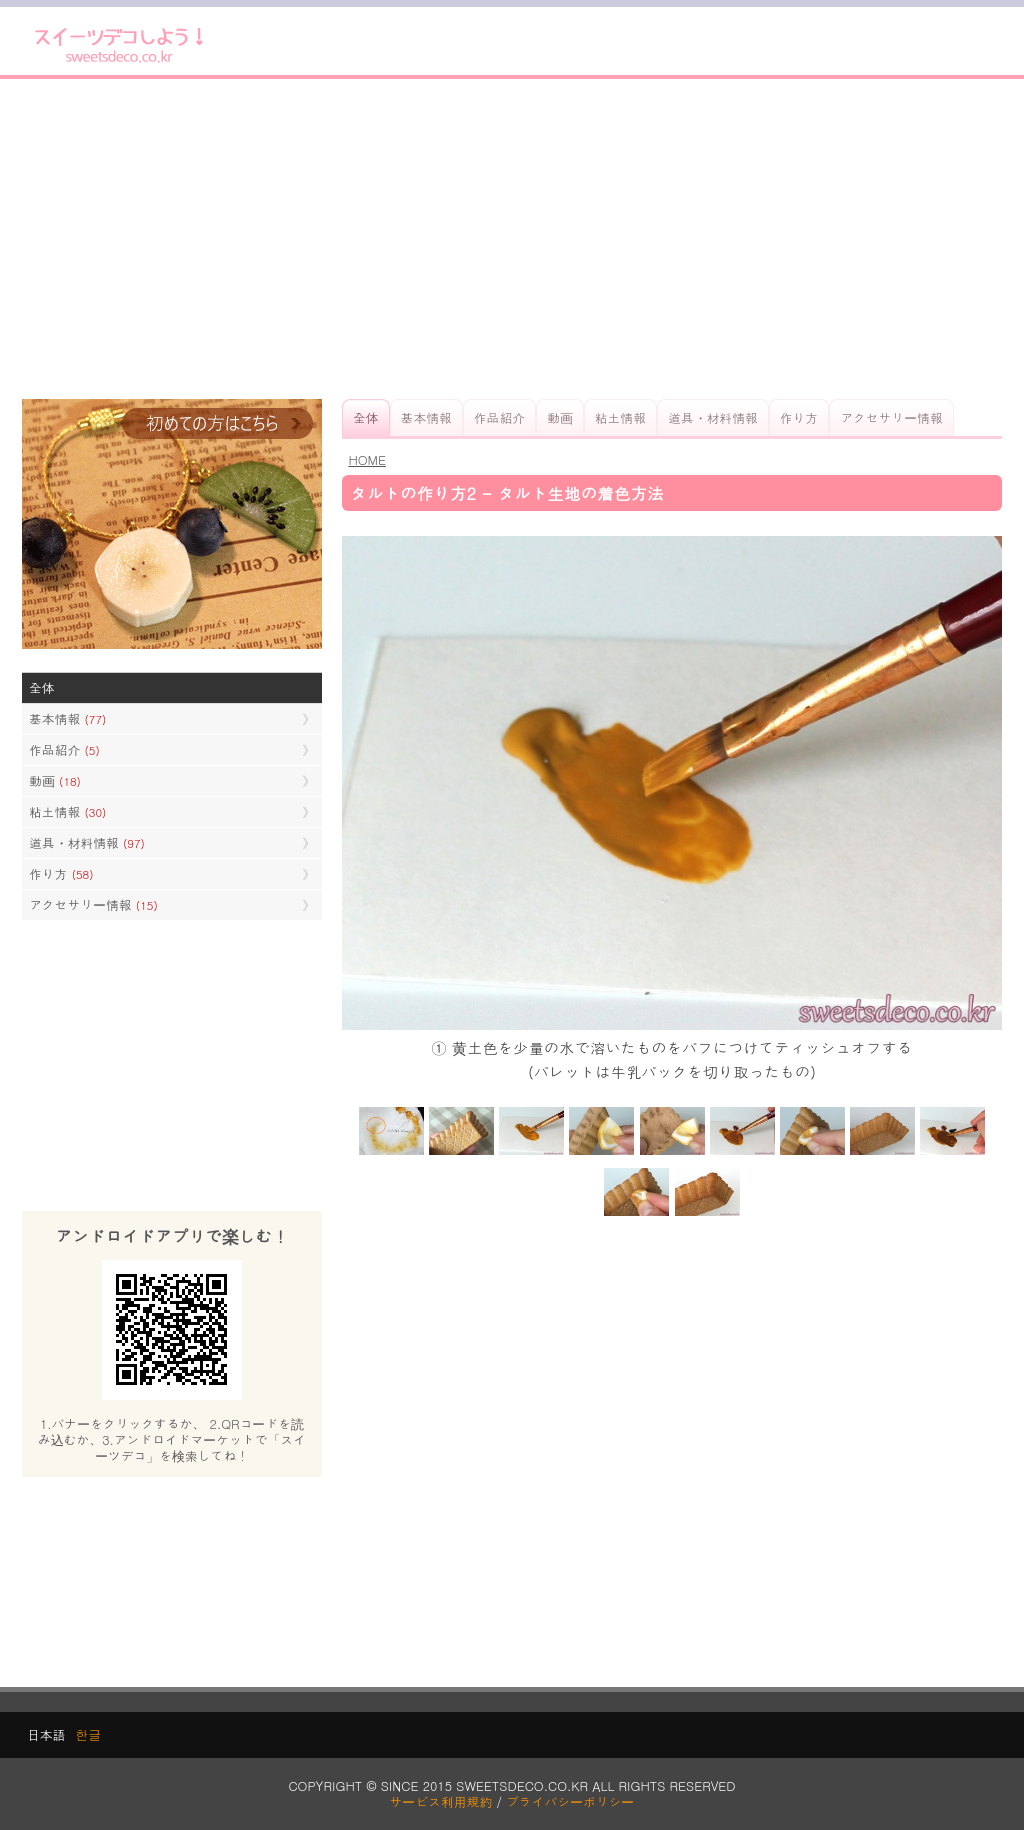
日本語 (46, 1734)
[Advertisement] (512, 239)
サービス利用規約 (441, 1801)
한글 (88, 1734)
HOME (367, 459)
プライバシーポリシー (570, 1801)
